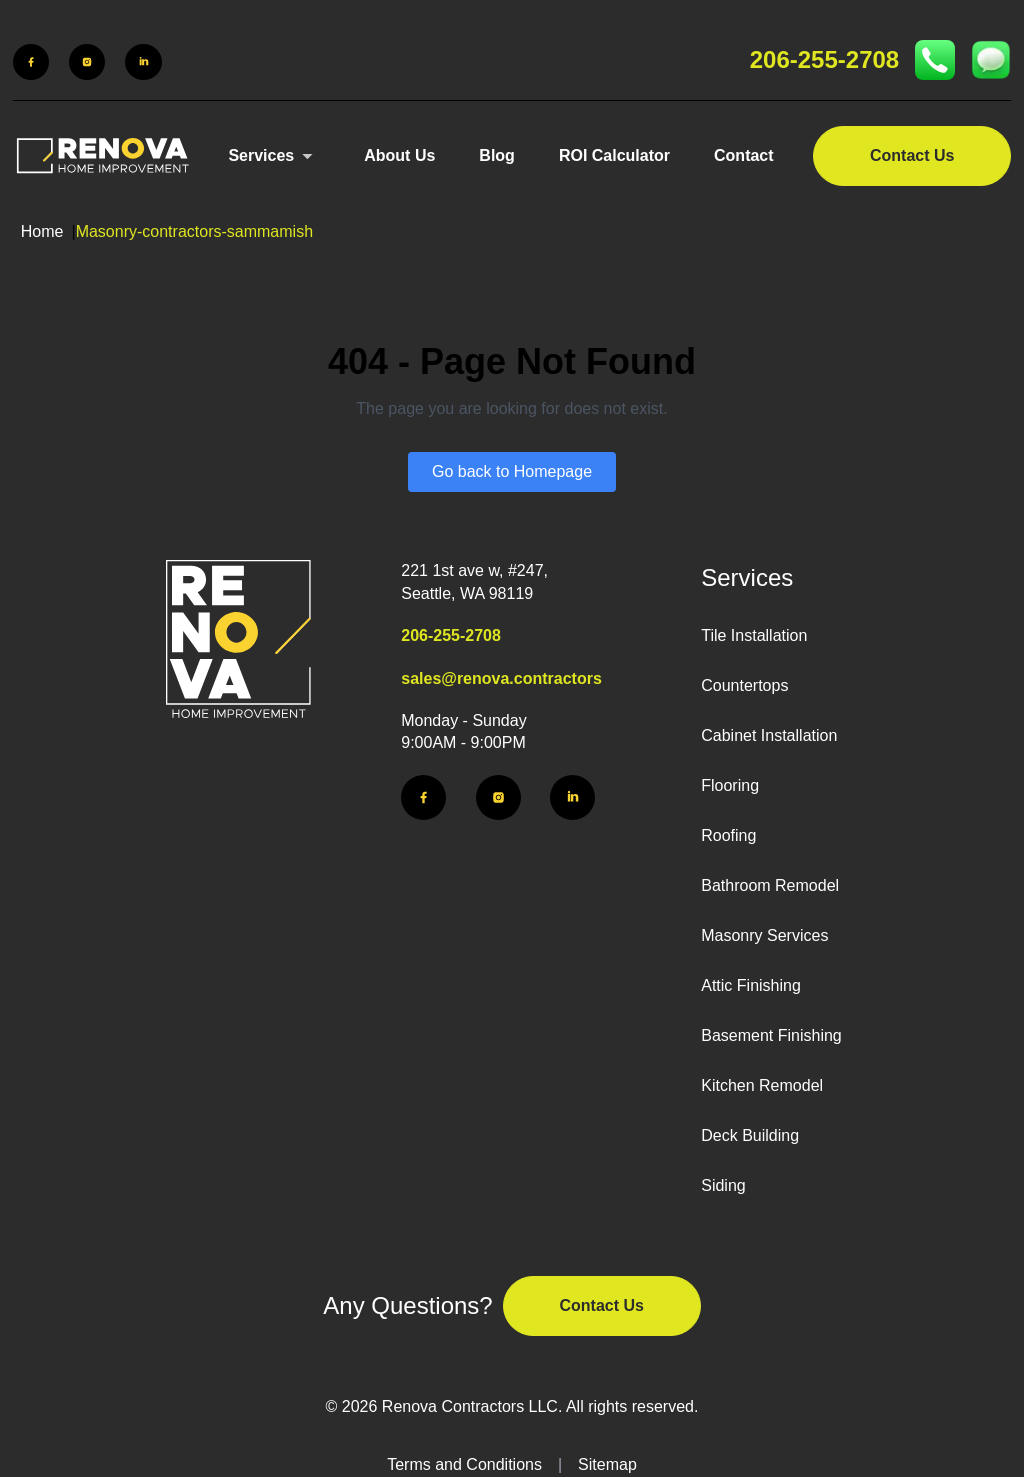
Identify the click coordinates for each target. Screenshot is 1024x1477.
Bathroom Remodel (770, 885)
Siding (723, 1185)
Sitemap (607, 1464)
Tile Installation (754, 635)
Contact (744, 155)
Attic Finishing (751, 985)
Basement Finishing (771, 1035)
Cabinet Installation (769, 735)
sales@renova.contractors (501, 678)
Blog (497, 155)
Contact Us (912, 155)
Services (261, 155)
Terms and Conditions (464, 1464)
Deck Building (750, 1135)
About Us (399, 155)
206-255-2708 (824, 59)
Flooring (730, 785)
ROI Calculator (614, 155)
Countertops (744, 685)
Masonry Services (764, 935)
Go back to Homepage (512, 471)
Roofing (728, 835)
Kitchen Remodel (762, 1085)
